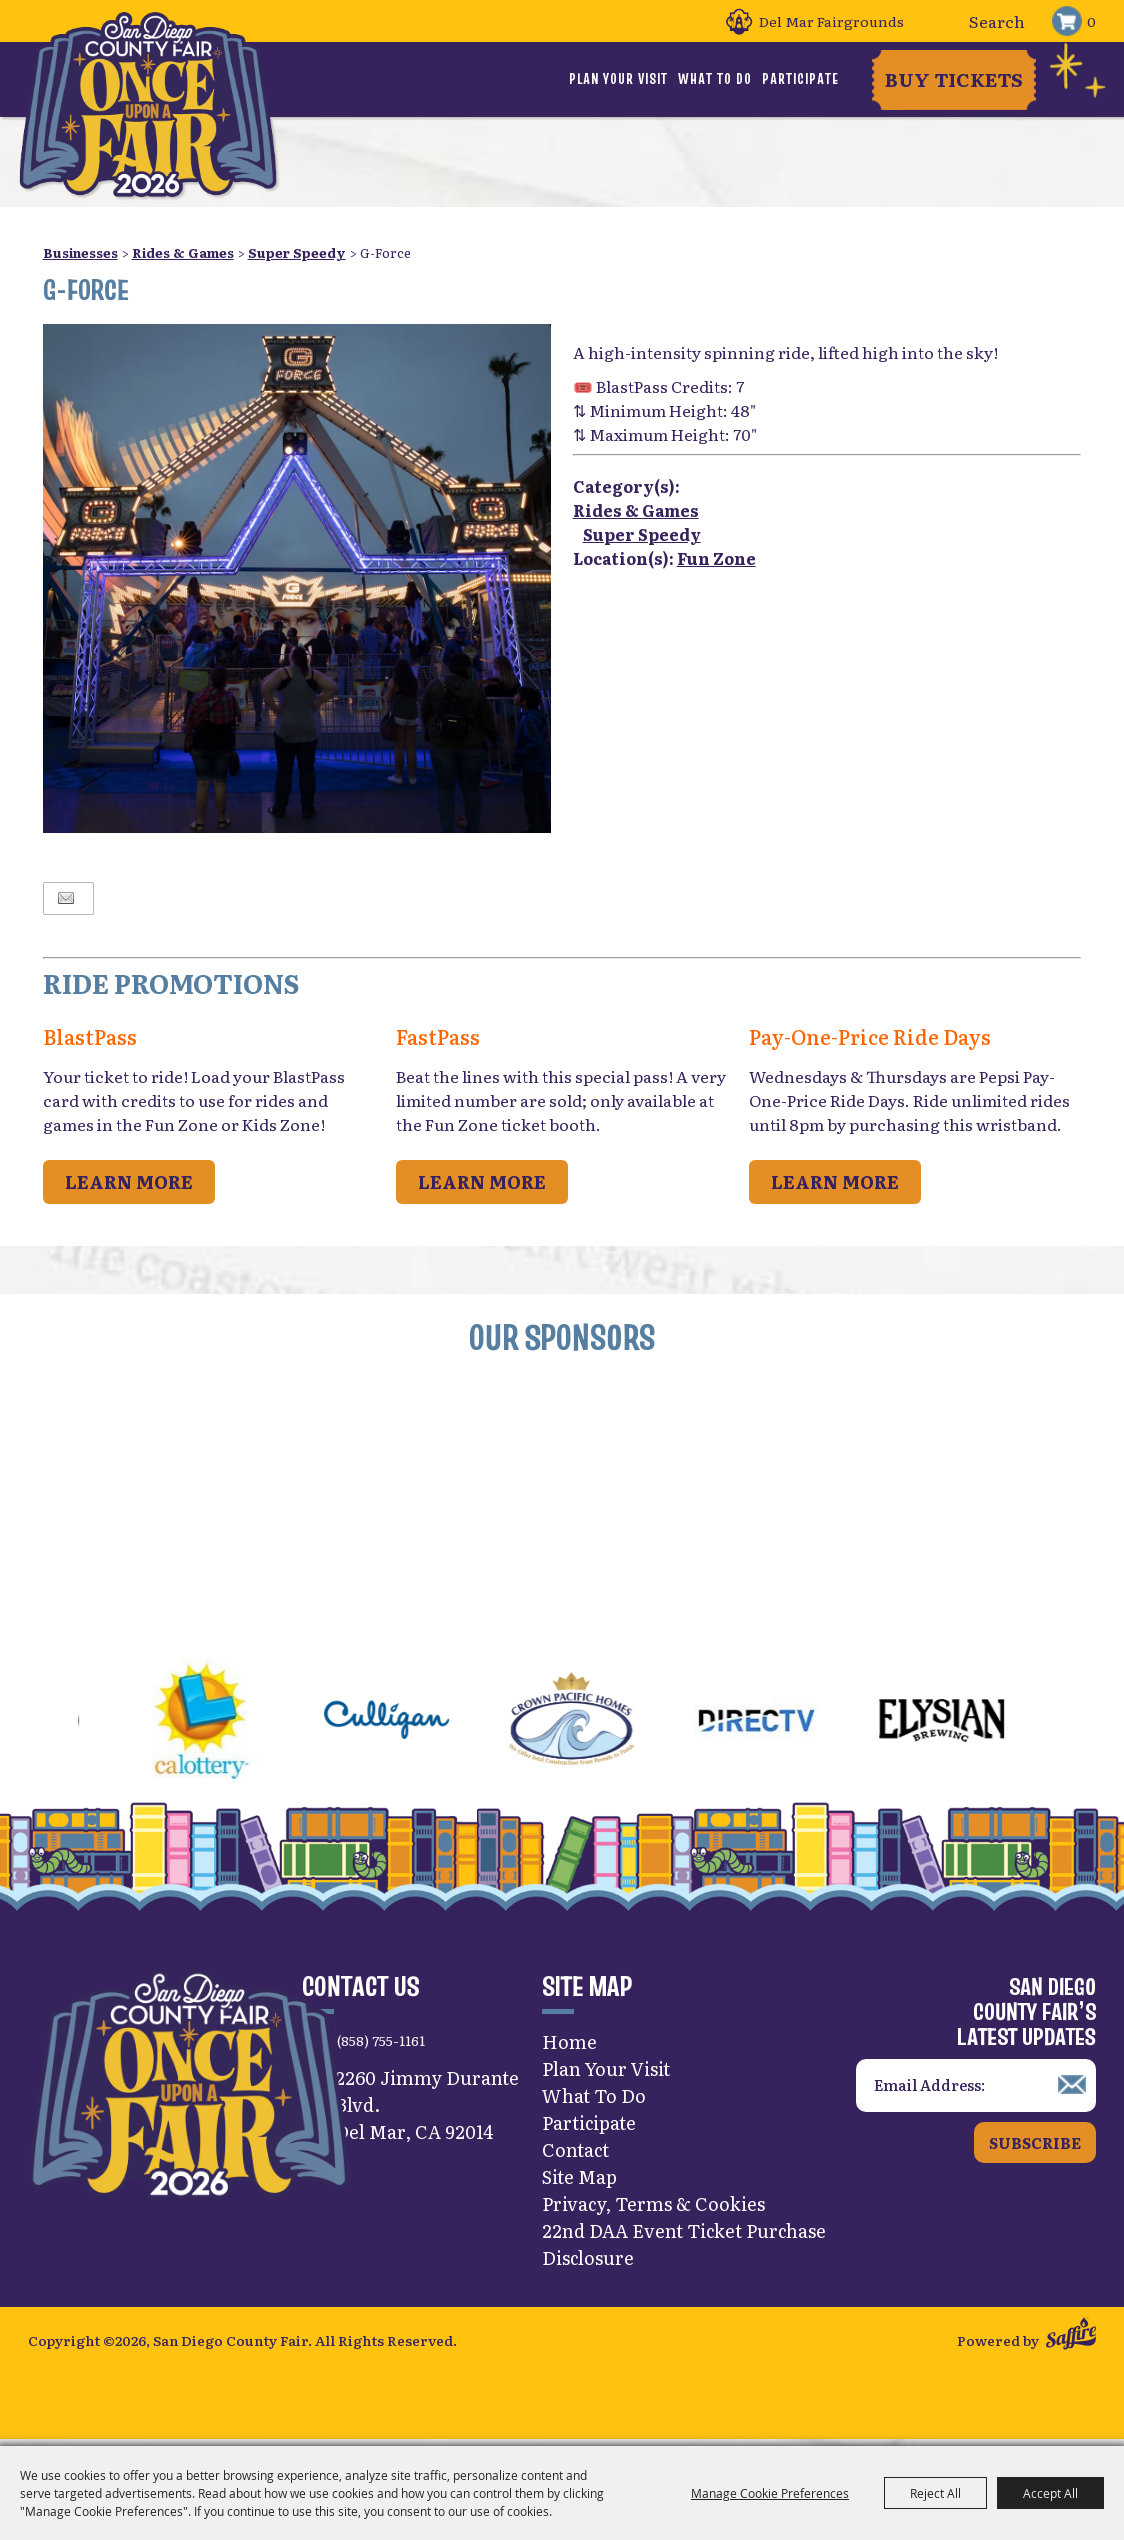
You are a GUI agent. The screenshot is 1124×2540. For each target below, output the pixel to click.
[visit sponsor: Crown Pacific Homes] (604, 1723)
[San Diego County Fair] (148, 104)
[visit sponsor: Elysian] (974, 1723)
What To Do (715, 79)
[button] (30, 1723)
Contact (575, 2149)
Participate (800, 79)
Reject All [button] (935, 2493)
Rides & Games (183, 252)
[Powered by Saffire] (1071, 2335)
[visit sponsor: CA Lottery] (234, 1723)
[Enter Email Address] (976, 2085)
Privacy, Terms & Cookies (653, 2203)
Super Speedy (297, 252)
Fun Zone (716, 558)
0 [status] (1091, 21)
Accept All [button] (1050, 2493)
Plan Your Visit (618, 79)
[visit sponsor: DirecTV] (789, 1723)
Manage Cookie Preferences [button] (770, 2493)
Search (945, 21)
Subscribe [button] (1035, 2142)
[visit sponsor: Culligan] (419, 1723)
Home (569, 2041)
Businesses (80, 252)
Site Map (579, 2176)
